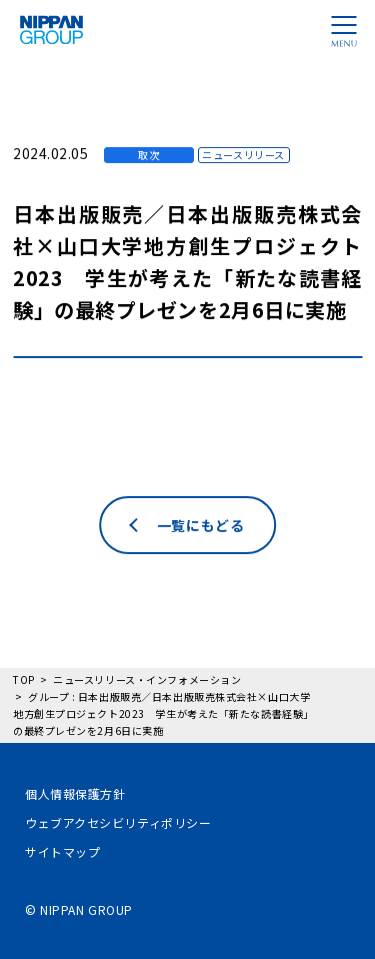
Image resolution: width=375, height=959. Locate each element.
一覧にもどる (200, 572)
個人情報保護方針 (75, 793)
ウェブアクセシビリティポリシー (118, 822)
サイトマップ (62, 851)
